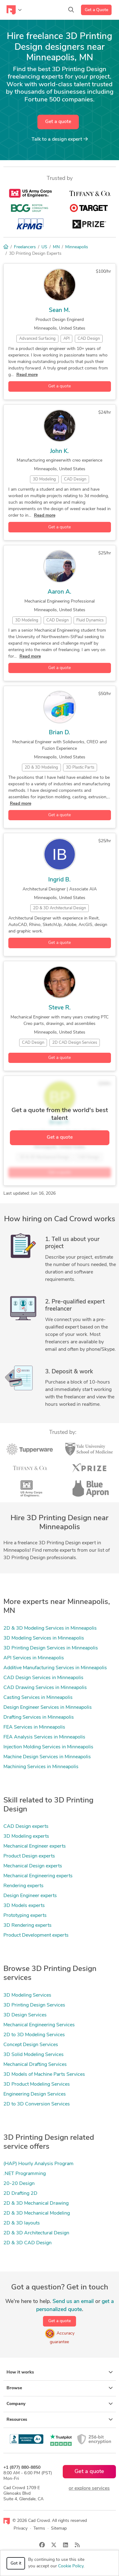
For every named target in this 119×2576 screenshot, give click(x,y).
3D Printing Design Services (34, 2005)
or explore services (89, 2488)
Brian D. (59, 733)
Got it (16, 2563)
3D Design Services (25, 2015)
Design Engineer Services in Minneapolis (47, 1707)
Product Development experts (36, 1935)
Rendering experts (23, 1885)
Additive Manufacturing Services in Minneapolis (55, 1667)
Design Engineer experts (30, 1895)
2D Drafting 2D (20, 2193)
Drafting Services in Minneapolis (38, 1717)
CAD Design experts (26, 1826)
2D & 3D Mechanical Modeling (36, 2213)
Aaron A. (59, 592)
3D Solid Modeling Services (33, 2054)
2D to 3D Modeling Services (34, 2034)
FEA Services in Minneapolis (34, 1727)
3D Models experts (24, 1905)
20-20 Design (19, 2183)
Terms (39, 2528)
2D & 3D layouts (21, 2223)
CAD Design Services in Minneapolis (43, 1677)
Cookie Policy (70, 2566)
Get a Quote (96, 10)
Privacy (21, 2528)
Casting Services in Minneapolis (38, 1697)
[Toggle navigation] (14, 10)
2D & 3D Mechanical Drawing (36, 2203)
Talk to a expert (60, 139)
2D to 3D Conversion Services (36, 2104)
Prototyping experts (25, 1915)
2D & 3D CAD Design (27, 2243)
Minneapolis (76, 247)
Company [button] (59, 2403)
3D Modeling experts (26, 1836)
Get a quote (58, 121)
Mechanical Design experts (32, 1866)
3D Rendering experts (27, 1925)
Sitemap (59, 2528)
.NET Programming (24, 2173)
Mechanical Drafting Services (35, 2064)
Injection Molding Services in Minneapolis (48, 1747)
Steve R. (60, 1008)
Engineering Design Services (34, 2094)
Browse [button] (59, 2388)
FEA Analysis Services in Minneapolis (44, 1737)
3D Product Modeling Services (36, 2084)
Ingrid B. (59, 880)
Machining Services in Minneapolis (41, 1766)
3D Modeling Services (27, 1995)
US (44, 247)
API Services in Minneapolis (33, 1658)
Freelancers (25, 247)
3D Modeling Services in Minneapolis (43, 1638)
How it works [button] (59, 2372)
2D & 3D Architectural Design (36, 2233)
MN (56, 247)
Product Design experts (29, 1856)
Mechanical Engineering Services (39, 2025)
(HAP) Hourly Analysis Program (38, 2163)
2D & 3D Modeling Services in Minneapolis (50, 1628)
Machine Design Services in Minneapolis (47, 1757)
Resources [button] (59, 2419)
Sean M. (59, 310)
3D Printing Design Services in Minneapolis (50, 1648)
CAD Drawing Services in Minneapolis (45, 1687)
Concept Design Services (30, 2044)
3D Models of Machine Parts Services (44, 2074)
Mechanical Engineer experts (34, 1846)
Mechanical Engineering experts (38, 1876)
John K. (59, 451)
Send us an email (73, 2301)
